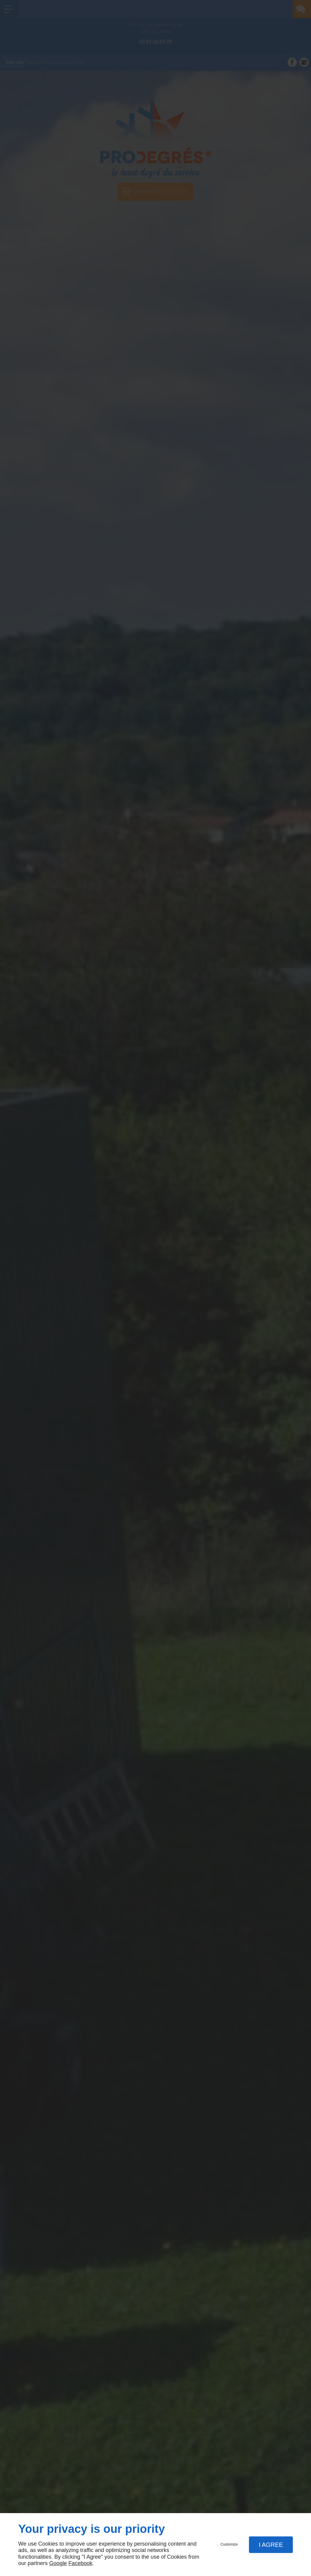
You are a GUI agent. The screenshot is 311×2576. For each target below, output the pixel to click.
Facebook (80, 2563)
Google (58, 2563)
